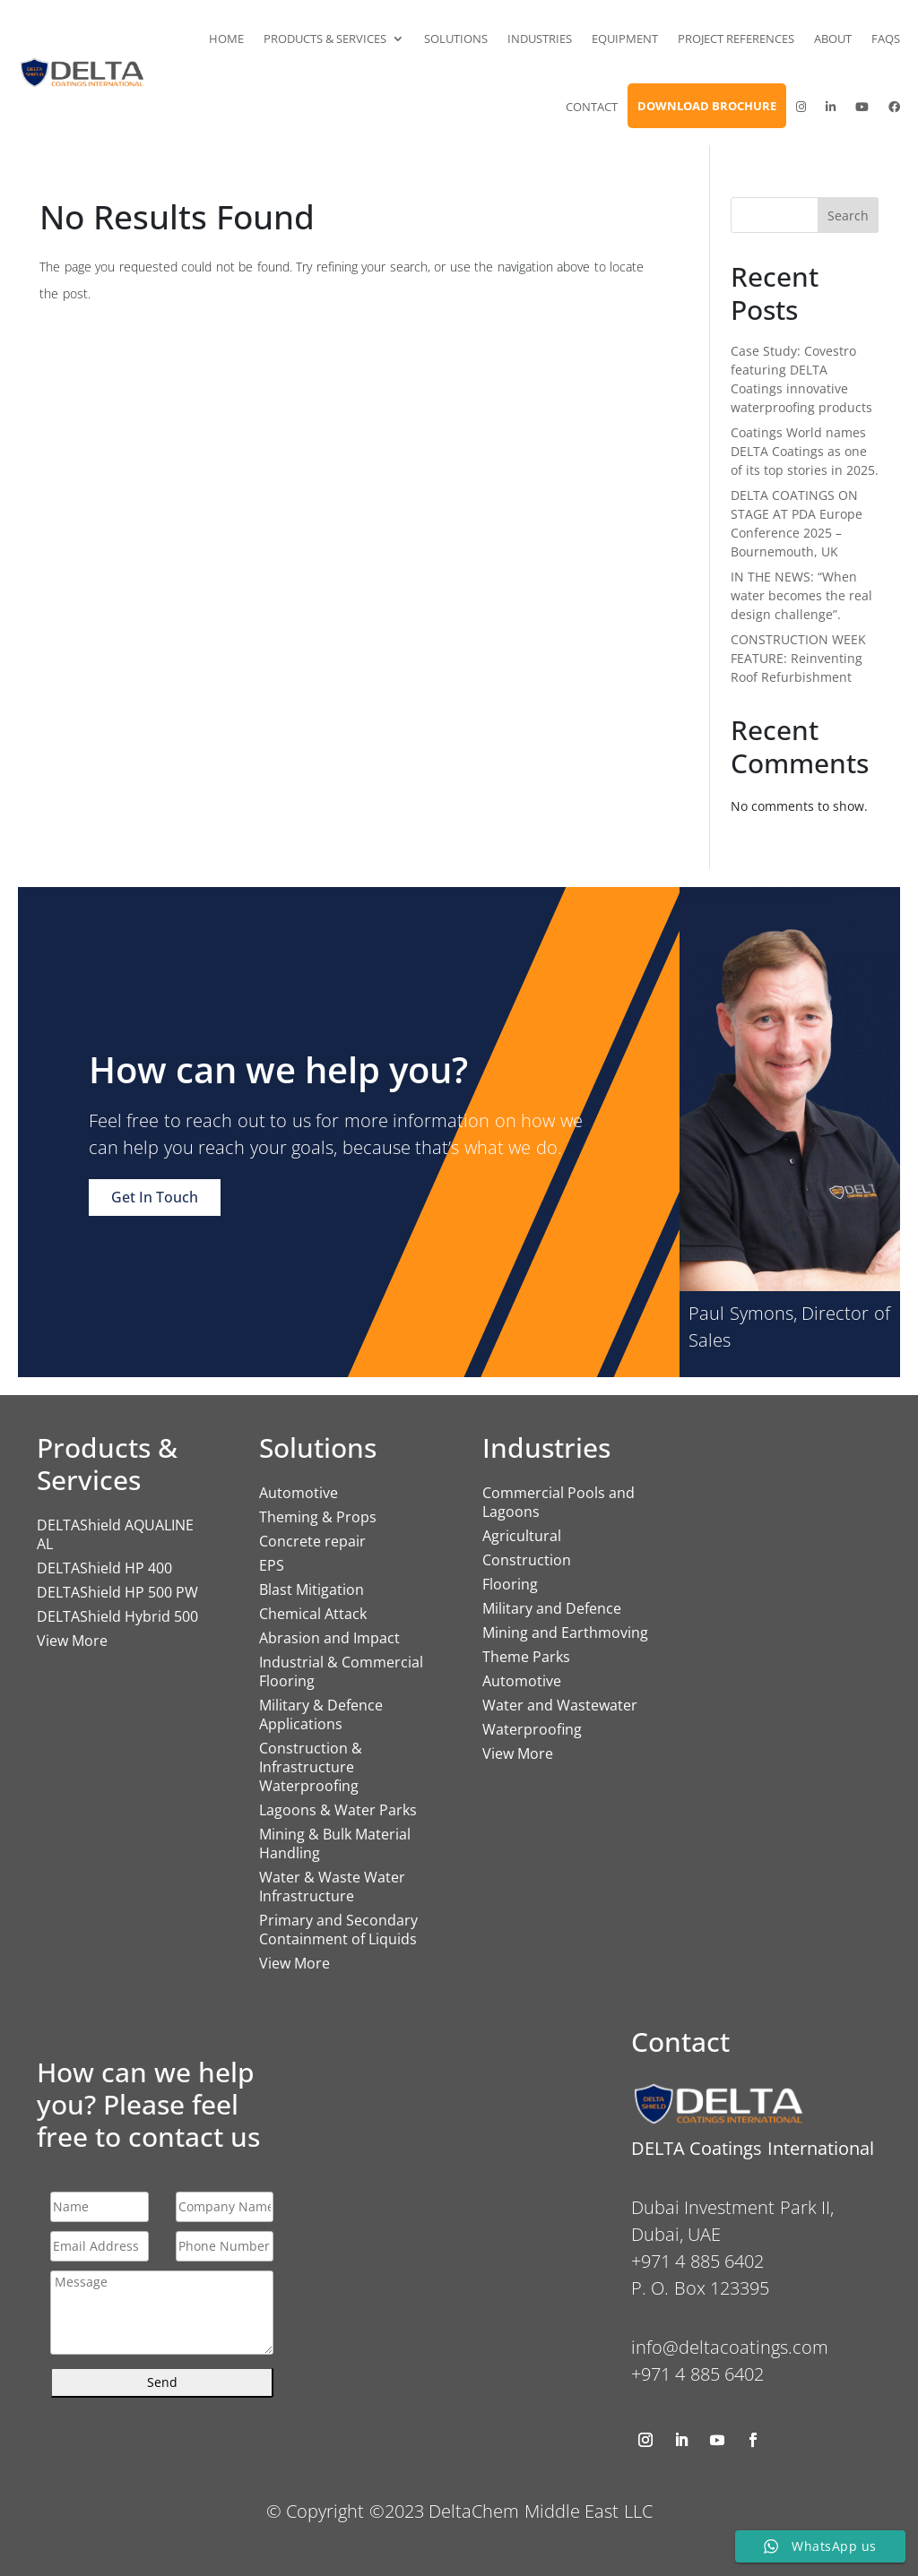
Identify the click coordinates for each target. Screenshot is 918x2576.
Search (848, 215)
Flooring (510, 1584)
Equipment (625, 38)
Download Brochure (706, 106)
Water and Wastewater (559, 1705)
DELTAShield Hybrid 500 (117, 1616)
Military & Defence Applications (321, 1714)
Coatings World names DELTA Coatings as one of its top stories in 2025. (805, 451)
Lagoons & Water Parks (338, 1810)
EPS (271, 1565)
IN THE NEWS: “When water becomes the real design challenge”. (801, 595)
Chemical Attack (313, 1614)
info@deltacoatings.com (729, 2347)
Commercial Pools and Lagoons (558, 1502)
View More (72, 1640)
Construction (526, 1560)
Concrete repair (312, 1541)
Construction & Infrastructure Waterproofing (310, 1767)
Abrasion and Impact (329, 1638)
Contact (592, 107)
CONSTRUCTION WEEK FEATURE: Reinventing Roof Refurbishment (798, 658)
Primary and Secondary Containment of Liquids (338, 1929)
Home (226, 38)
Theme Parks (526, 1657)
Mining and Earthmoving (565, 1632)
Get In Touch (154, 1197)
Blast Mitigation (311, 1589)
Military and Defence (551, 1608)
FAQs (885, 38)
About (833, 38)
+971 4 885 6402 (698, 2374)
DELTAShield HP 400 (104, 1568)
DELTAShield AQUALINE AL (115, 1534)
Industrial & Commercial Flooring (341, 1671)
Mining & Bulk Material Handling (335, 1843)
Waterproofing (532, 1729)
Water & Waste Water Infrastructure (332, 1886)
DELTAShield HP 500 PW (117, 1592)
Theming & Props (318, 1517)
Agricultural (521, 1536)
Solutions (456, 38)
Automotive (298, 1493)
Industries (539, 38)
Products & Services (325, 38)
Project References (736, 38)
